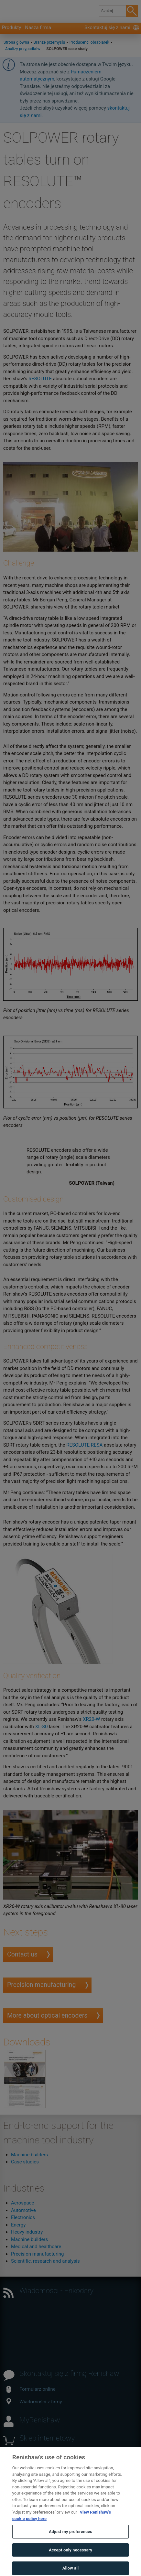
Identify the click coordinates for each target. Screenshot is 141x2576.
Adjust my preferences (70, 2538)
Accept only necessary (70, 2556)
